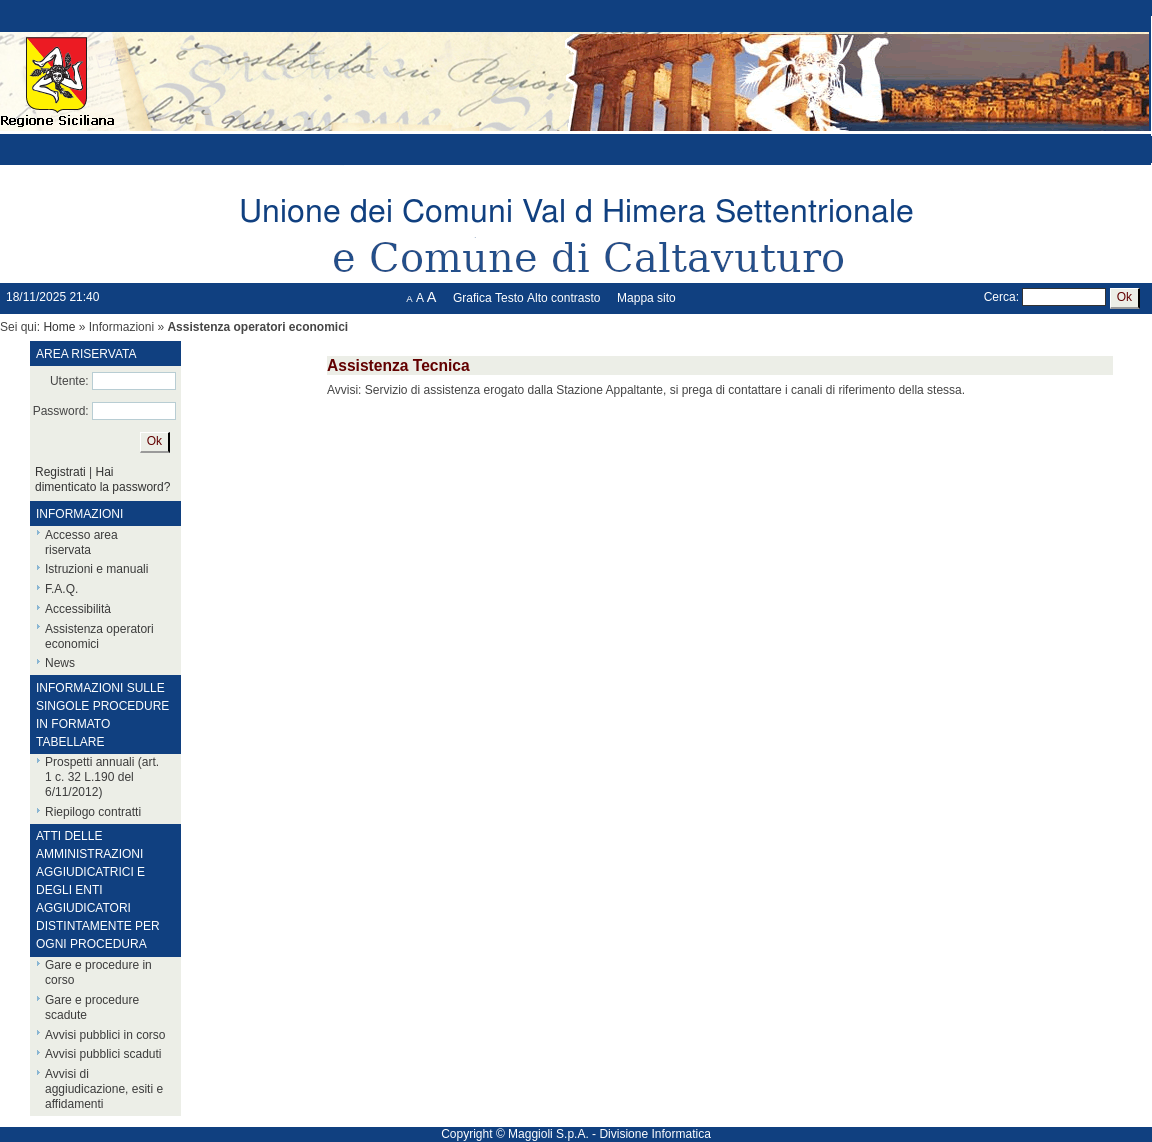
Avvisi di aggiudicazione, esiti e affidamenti (104, 1089)
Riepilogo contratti (93, 812)
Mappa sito (646, 298)
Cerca (1000, 297)
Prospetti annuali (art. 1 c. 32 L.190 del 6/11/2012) (102, 777)
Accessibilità (78, 609)
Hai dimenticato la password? (102, 479)
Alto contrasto (563, 298)
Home (59, 327)
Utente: (69, 381)
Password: (61, 411)
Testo (509, 298)
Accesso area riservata (81, 542)
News (60, 663)
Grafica (472, 298)
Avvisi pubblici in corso (105, 1035)
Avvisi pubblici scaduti (103, 1054)
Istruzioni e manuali (96, 569)
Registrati (60, 472)
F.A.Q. (61, 589)
